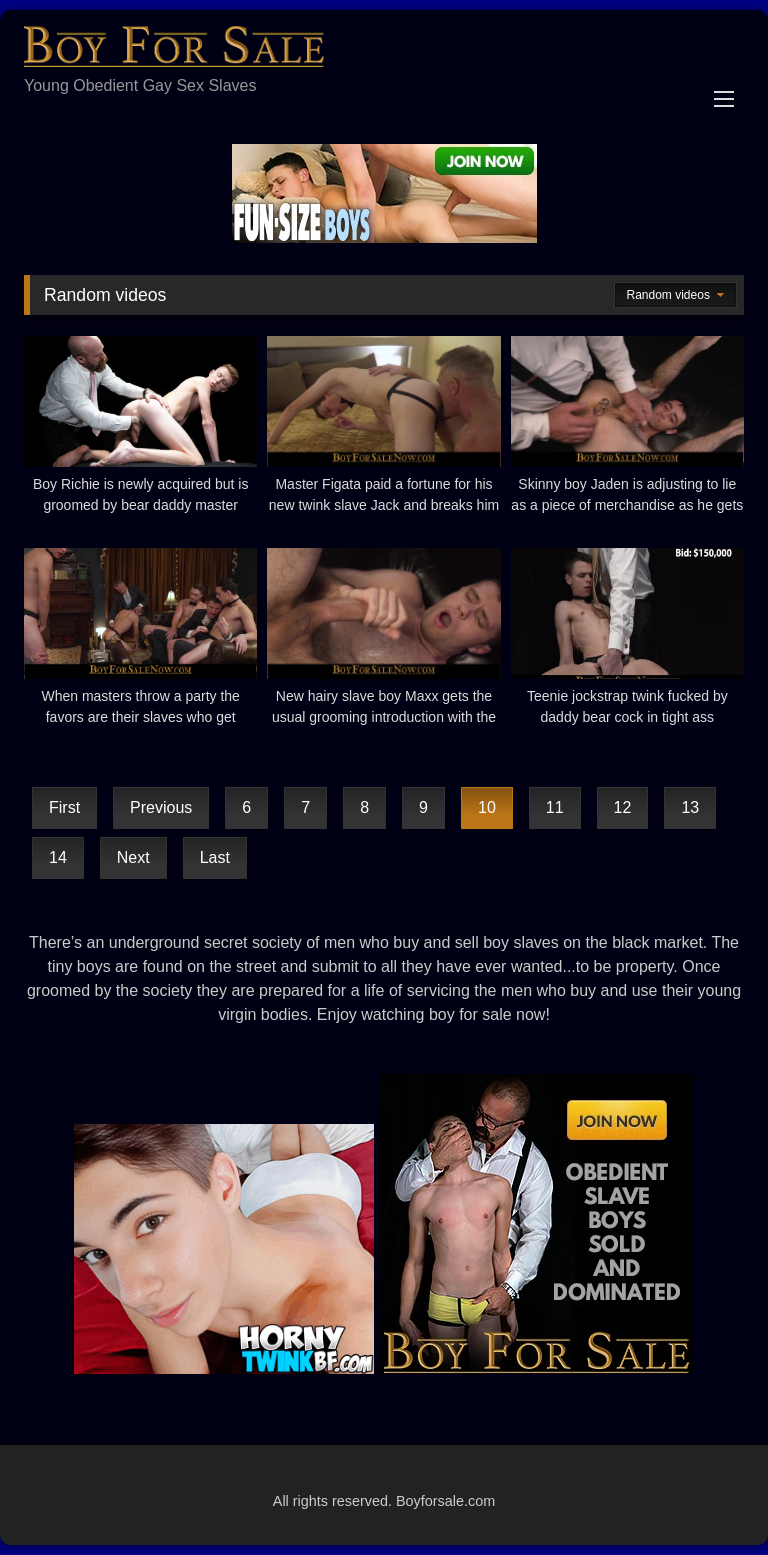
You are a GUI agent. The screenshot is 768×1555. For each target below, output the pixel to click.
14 (58, 857)
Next (133, 857)
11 (555, 807)
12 (623, 807)
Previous (161, 807)
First (64, 807)
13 (690, 807)
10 (487, 807)
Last (215, 857)
